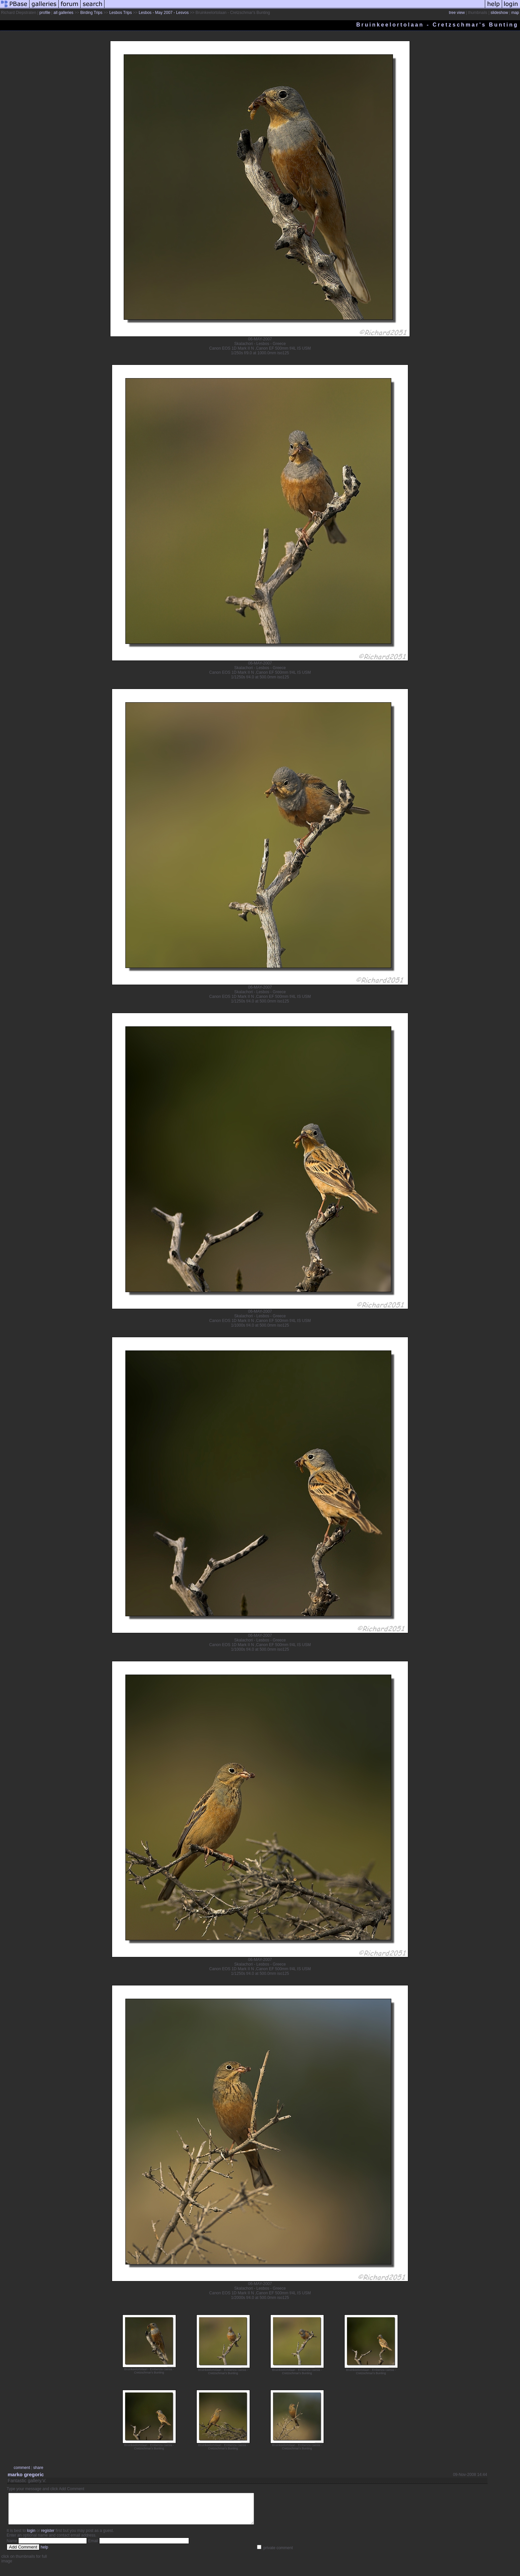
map (515, 12)
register (47, 2536)
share (38, 2467)
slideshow (499, 12)
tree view (457, 12)
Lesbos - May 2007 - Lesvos (164, 12)
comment (22, 2467)
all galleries (63, 12)
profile (44, 12)
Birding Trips (91, 12)
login (31, 2536)
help (44, 2553)
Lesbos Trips (120, 12)
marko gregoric (26, 2474)
